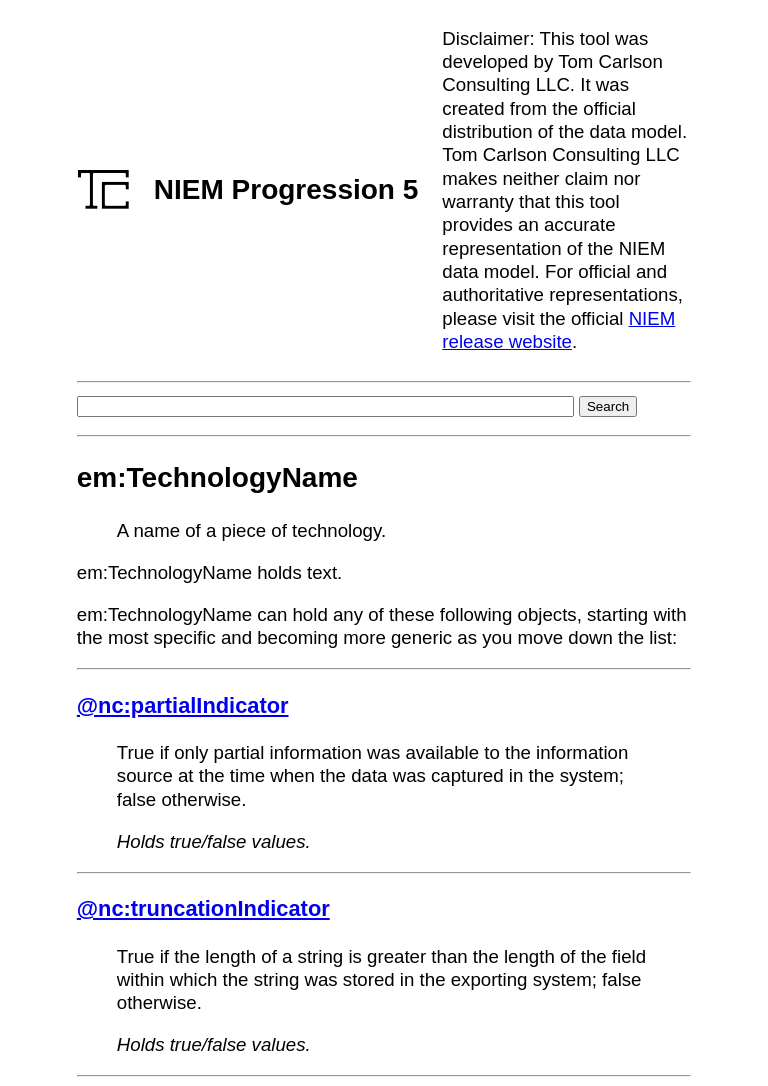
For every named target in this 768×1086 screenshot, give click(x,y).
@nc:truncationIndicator (203, 908)
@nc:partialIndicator (183, 705)
